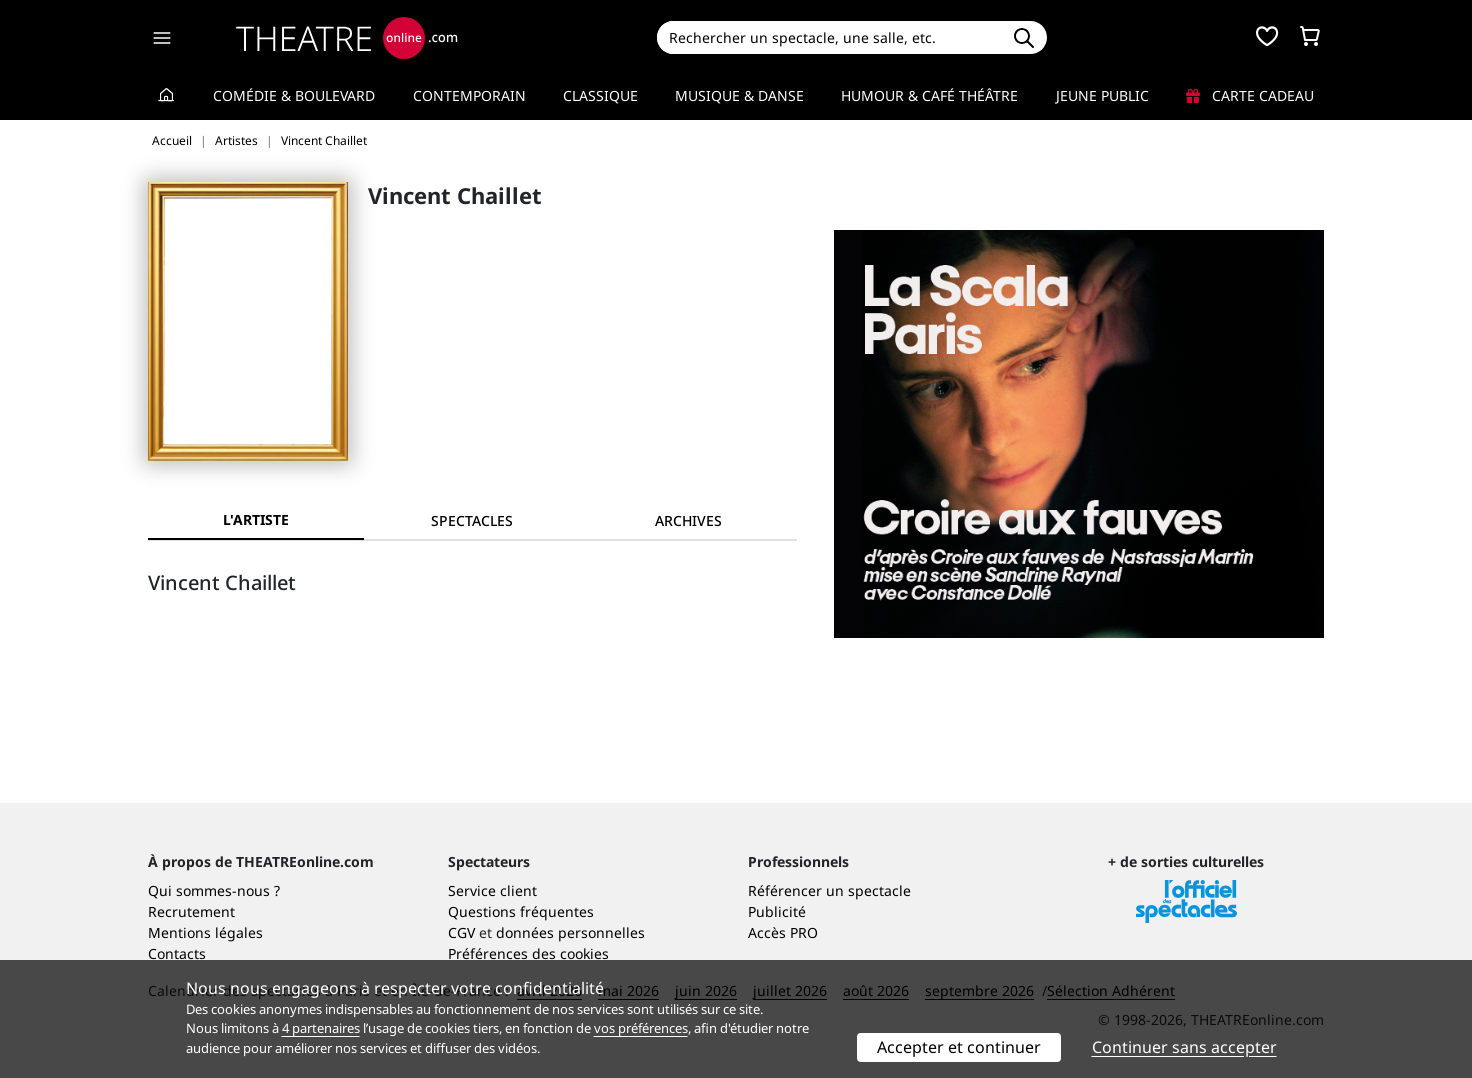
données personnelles (570, 932)
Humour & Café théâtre (929, 95)
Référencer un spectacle (829, 890)
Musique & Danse (739, 95)
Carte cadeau (1250, 95)
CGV (461, 932)
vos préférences (641, 1028)
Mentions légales (205, 932)
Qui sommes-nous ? (214, 890)
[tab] (472, 520)
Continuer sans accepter (1184, 1047)
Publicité (777, 911)
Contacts (177, 953)
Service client (492, 890)
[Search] (828, 37)
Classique (600, 95)
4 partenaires (321, 1028)
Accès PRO (783, 932)
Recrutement (191, 911)
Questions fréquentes (521, 911)
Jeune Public (1102, 95)
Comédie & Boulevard (294, 95)
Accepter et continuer (959, 1047)
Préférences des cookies (528, 953)
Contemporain (469, 95)
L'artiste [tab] (256, 519)
